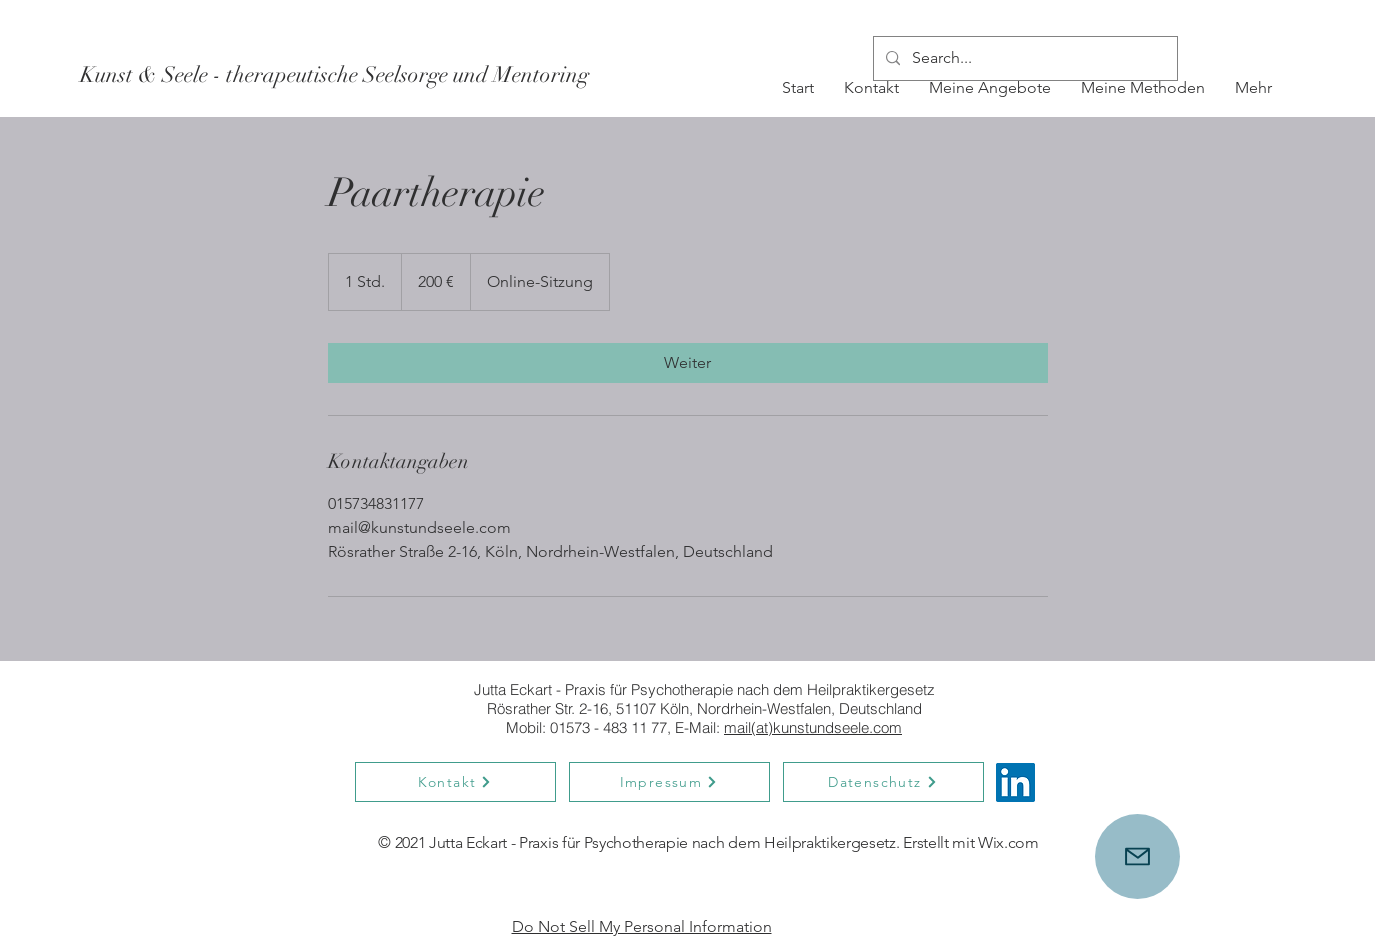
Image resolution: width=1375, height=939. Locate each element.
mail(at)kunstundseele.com (813, 727)
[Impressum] (669, 782)
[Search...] (1023, 58)
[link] (688, 363)
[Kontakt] (455, 782)
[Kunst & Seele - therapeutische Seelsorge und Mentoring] (334, 75)
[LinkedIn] (1015, 782)
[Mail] (1137, 856)
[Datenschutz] (883, 782)
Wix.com (1010, 842)
